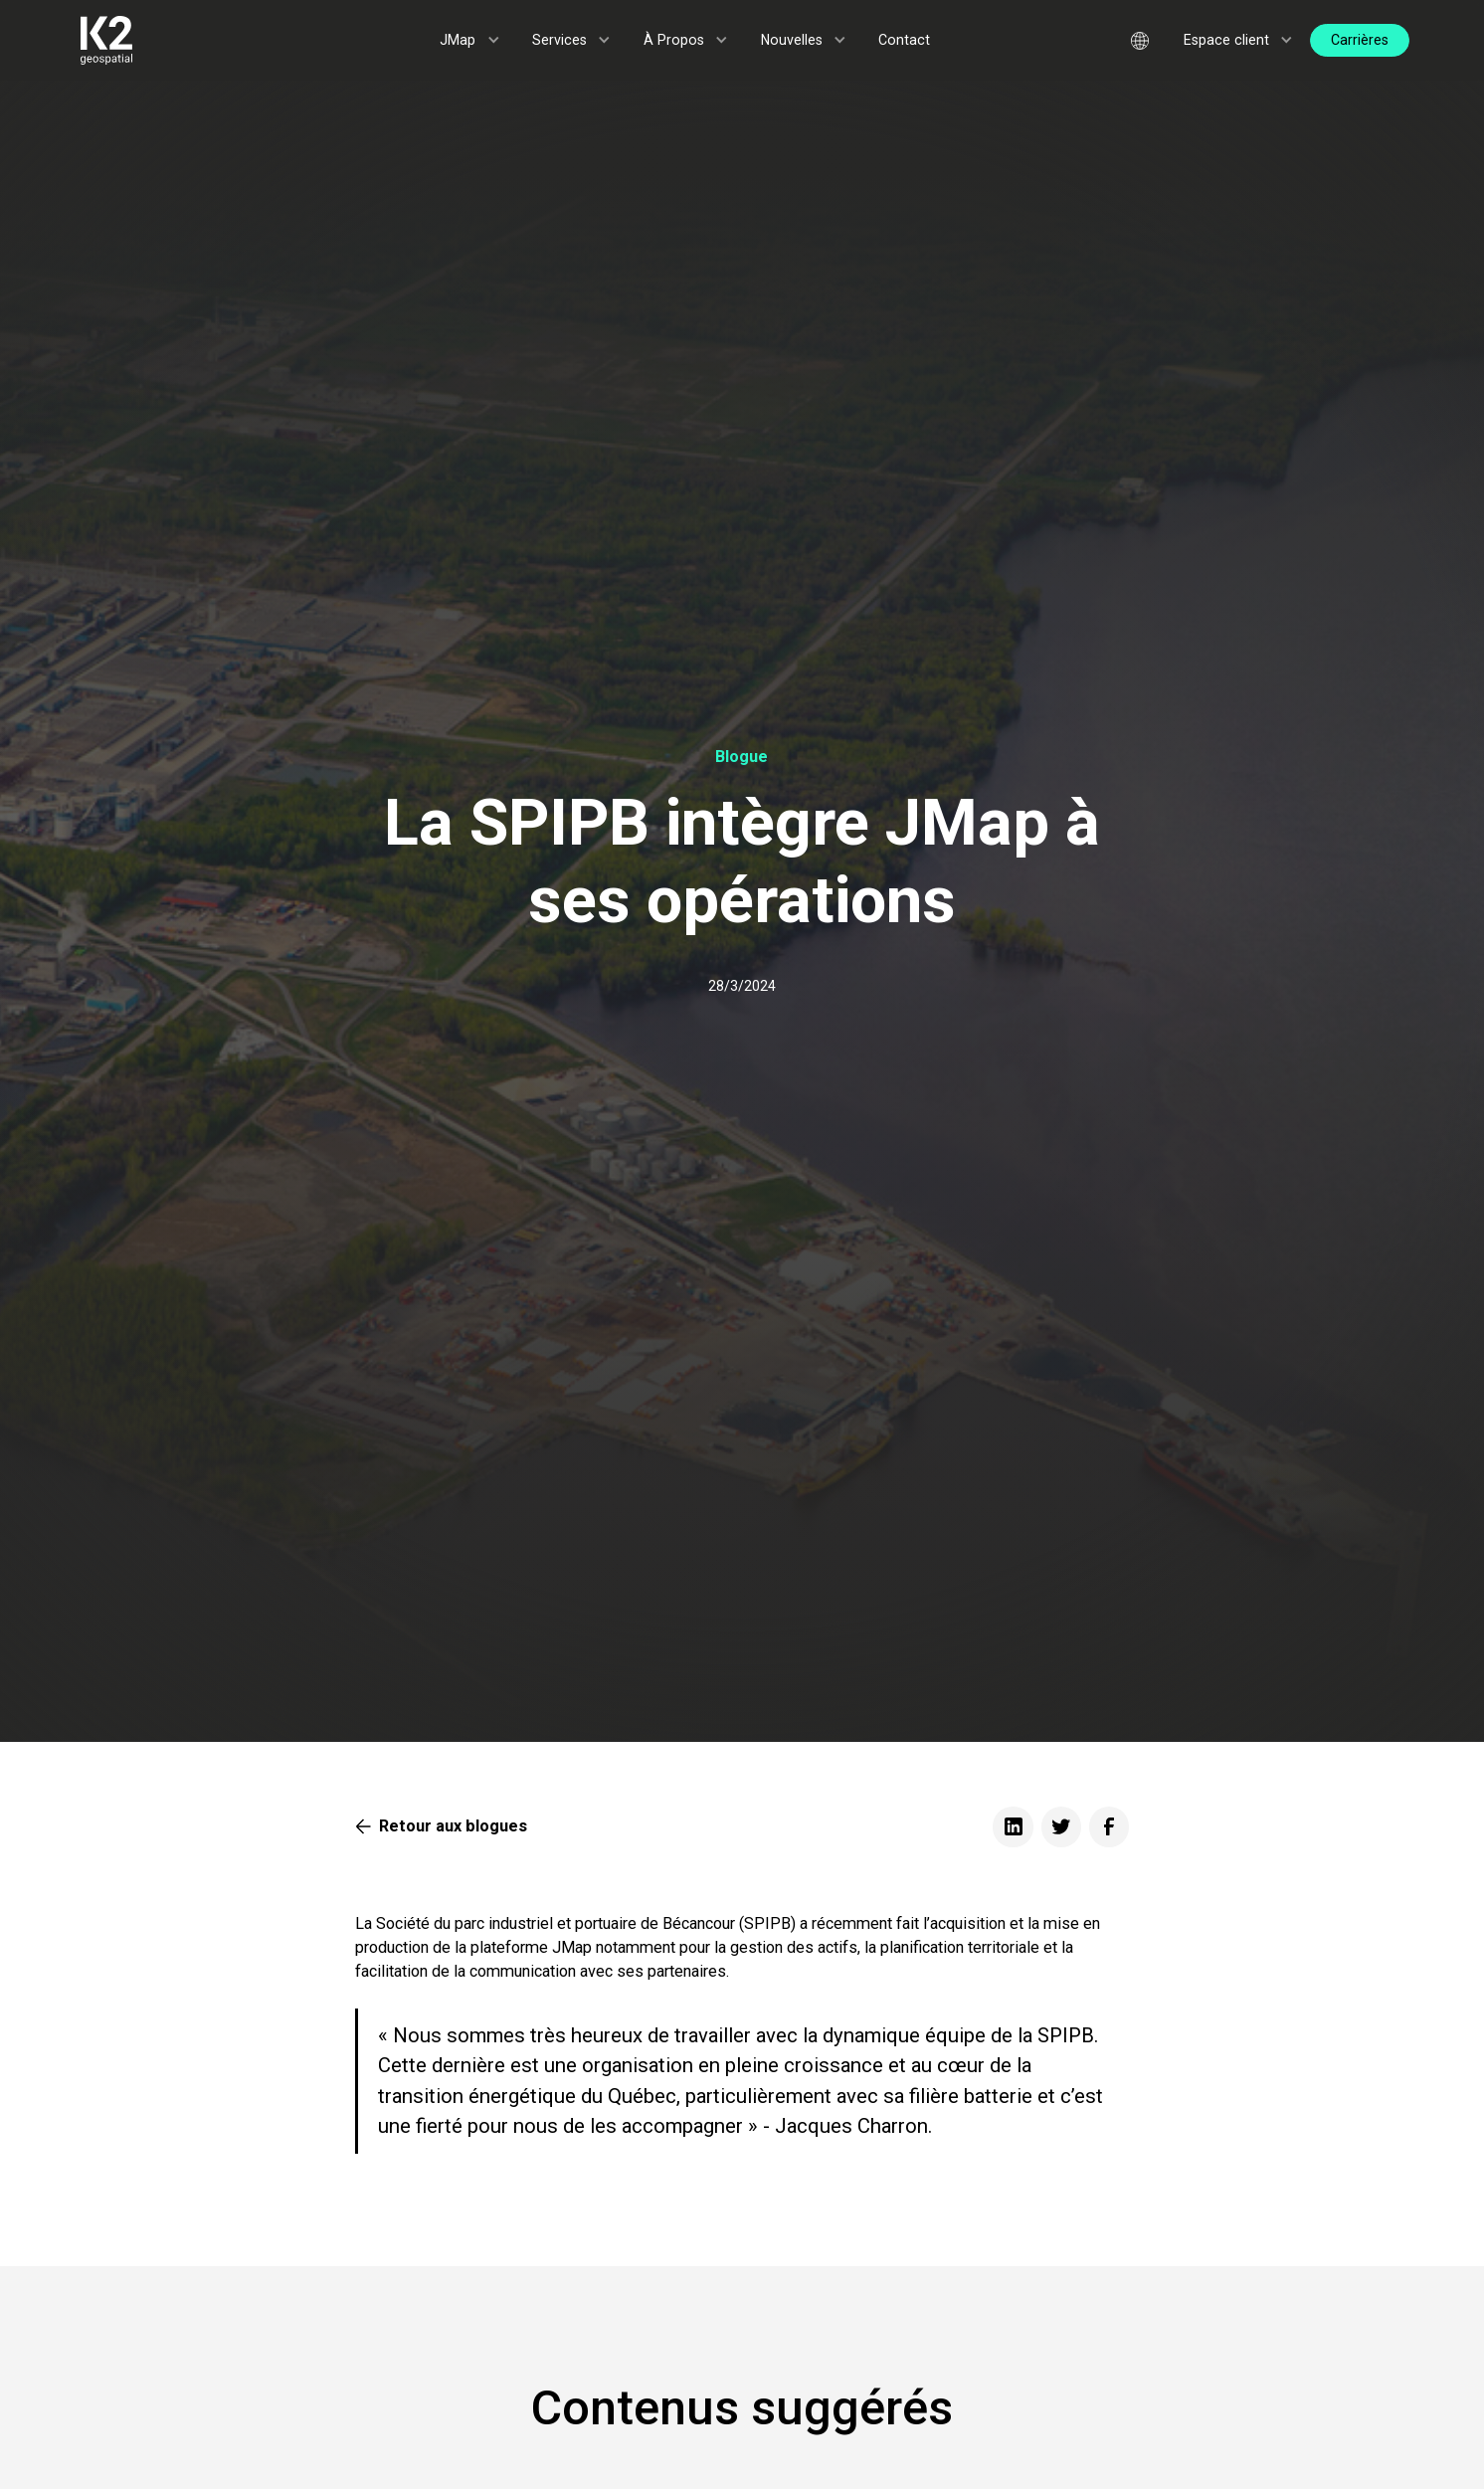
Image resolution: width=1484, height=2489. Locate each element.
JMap (457, 40)
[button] (470, 40)
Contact (904, 40)
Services (559, 40)
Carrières (1360, 40)
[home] (175, 40)
